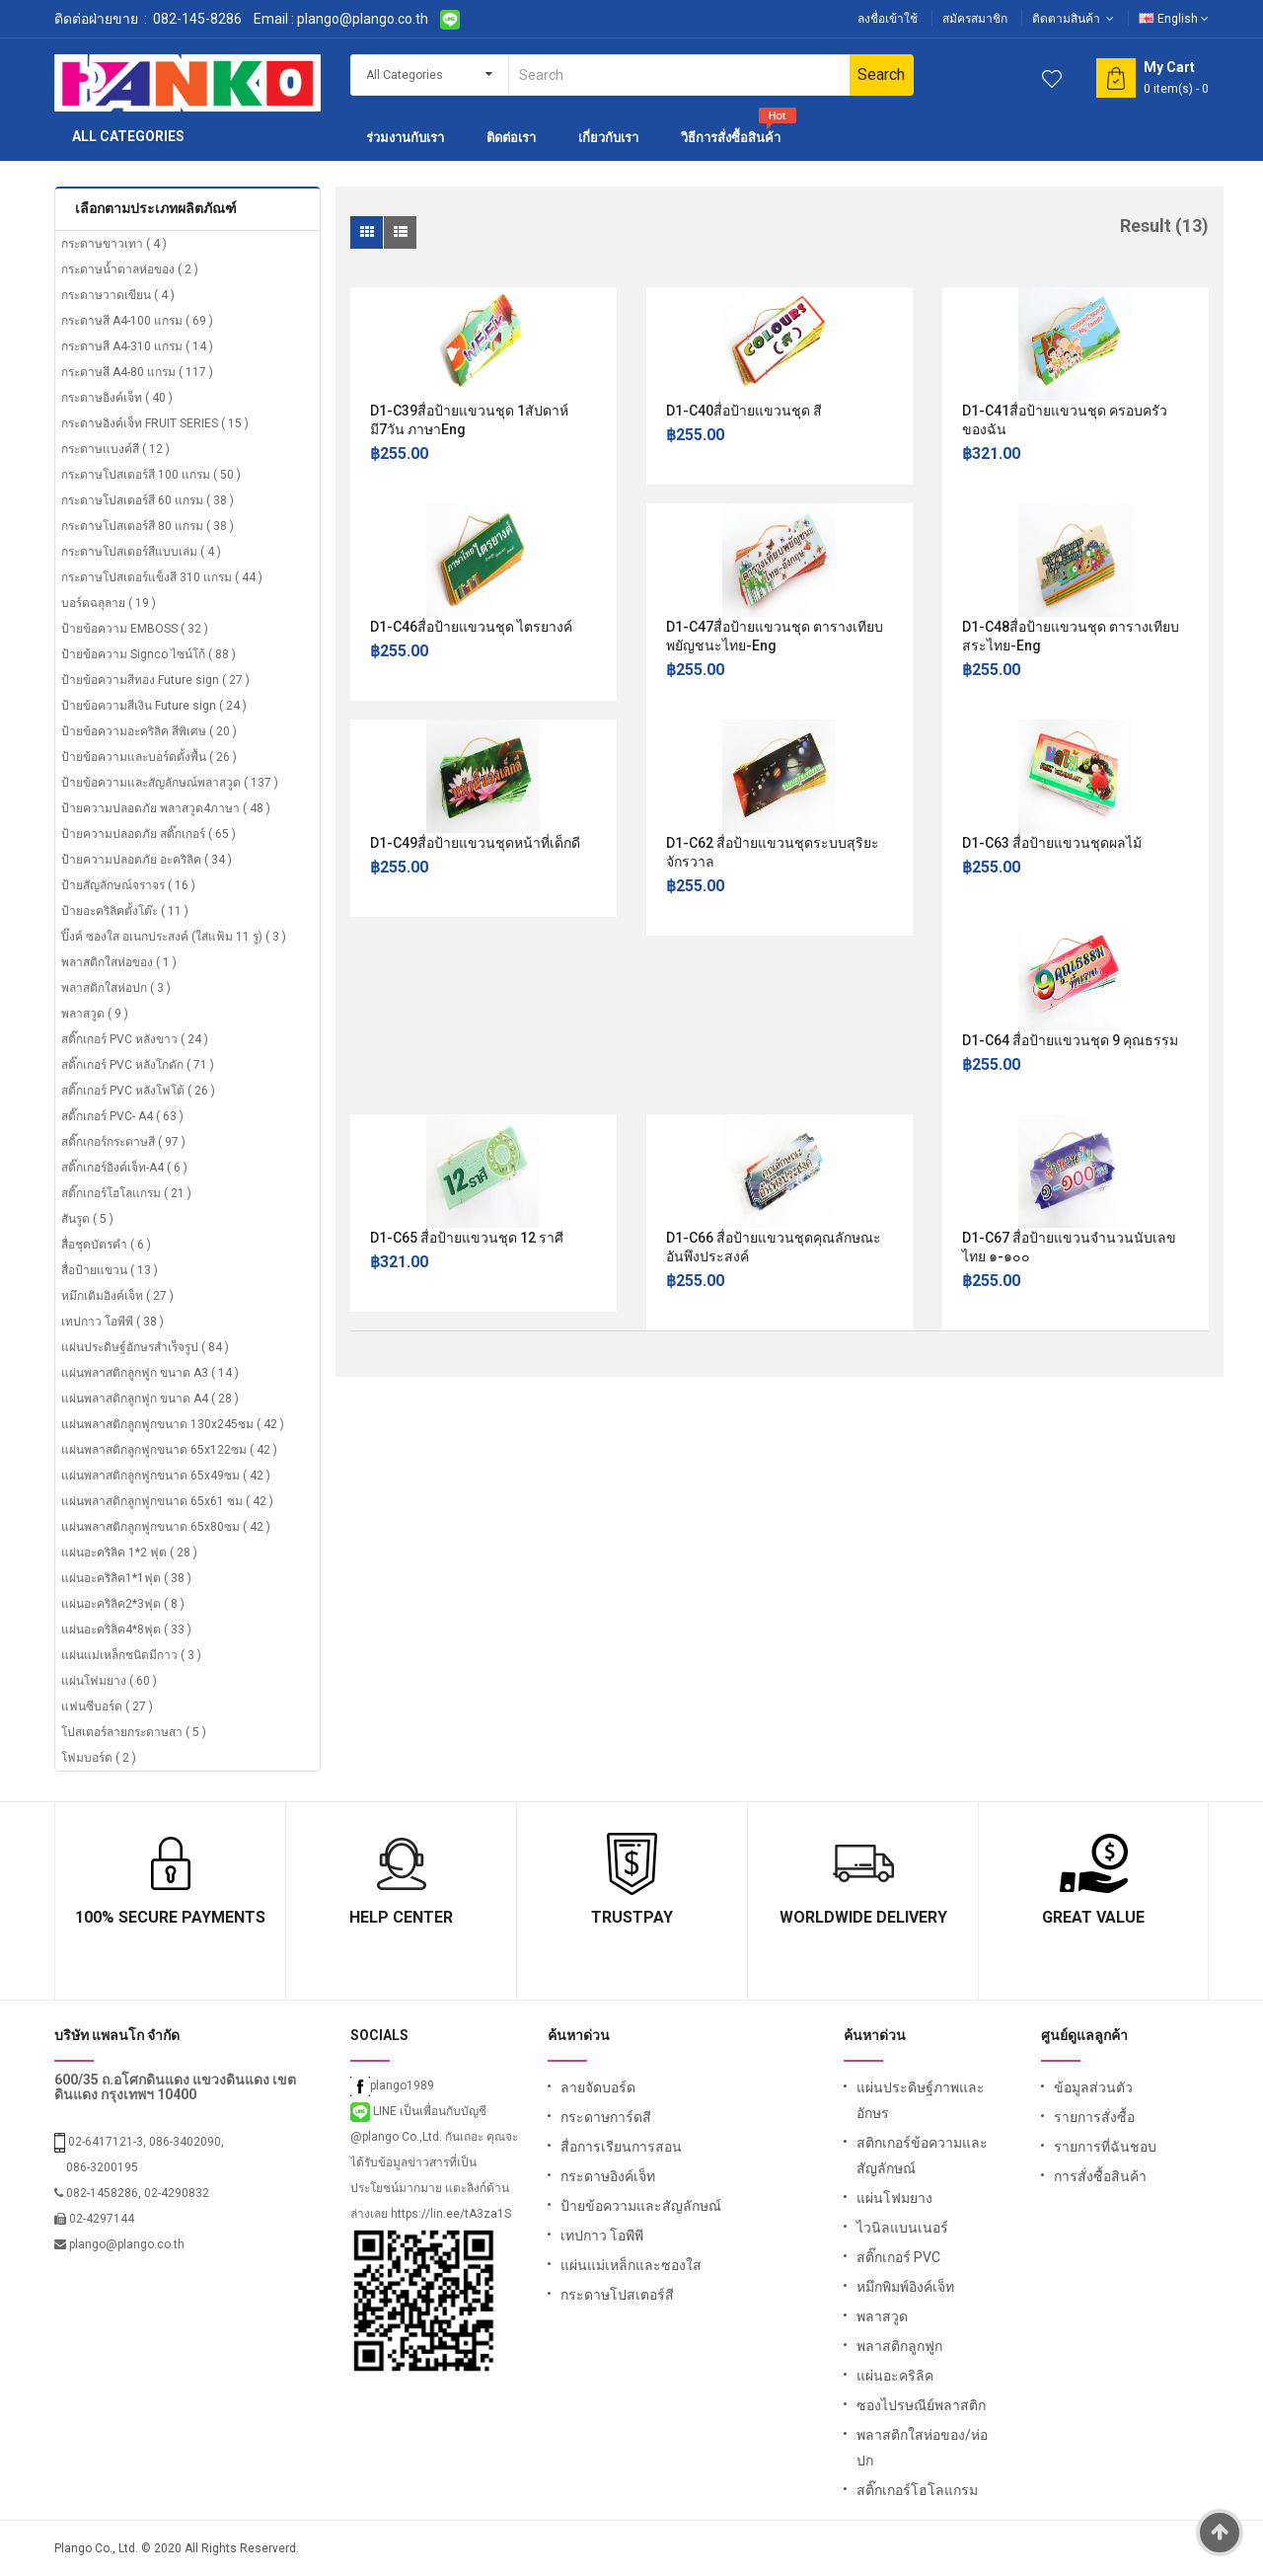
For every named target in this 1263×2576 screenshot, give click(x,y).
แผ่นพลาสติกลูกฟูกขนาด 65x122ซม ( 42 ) (169, 1450)
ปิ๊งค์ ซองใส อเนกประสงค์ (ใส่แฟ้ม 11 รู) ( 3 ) (173, 937)
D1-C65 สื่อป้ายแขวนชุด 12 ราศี (466, 1238)
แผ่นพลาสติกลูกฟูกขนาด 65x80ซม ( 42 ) (165, 1527)
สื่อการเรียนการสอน (621, 2147)
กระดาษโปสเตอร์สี (617, 2295)
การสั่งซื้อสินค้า (1100, 2176)
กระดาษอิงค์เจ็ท (607, 2176)
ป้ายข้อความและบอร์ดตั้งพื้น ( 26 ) (149, 757)
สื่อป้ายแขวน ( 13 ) (109, 1270)
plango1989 (392, 2085)
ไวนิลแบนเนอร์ (902, 2227)
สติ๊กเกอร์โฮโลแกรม (917, 2490)
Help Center (401, 1917)
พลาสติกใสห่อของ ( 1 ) (119, 962)
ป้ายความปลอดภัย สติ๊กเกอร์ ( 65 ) (148, 834)
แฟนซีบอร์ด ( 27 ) (107, 1706)
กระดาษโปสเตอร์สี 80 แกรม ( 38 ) (147, 526)
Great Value (1093, 1917)
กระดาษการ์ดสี (605, 2117)
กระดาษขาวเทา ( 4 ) (114, 244)
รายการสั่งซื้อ (1094, 2117)
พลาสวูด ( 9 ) (94, 1014)
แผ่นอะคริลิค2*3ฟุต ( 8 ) (123, 1604)
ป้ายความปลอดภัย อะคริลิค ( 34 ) (146, 860)
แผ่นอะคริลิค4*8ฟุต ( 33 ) (126, 1629)
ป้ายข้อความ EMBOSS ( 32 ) (134, 629)
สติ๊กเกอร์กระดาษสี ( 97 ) (123, 1142)
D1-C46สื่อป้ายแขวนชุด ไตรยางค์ (471, 627)
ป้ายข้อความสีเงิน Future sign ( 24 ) (154, 706)
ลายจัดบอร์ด (597, 2087)
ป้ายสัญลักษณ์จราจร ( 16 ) (128, 885)
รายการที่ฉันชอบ (1105, 2147)
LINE (375, 2111)
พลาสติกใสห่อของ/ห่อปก (922, 2447)
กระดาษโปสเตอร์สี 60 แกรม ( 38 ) (147, 500)
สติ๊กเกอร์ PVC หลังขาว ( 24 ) (134, 1039)
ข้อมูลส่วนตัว (1093, 2087)
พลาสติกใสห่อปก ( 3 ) (116, 988)
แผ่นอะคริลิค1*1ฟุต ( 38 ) (126, 1578)
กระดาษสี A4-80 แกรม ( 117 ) (137, 372)
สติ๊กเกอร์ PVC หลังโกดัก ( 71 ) (137, 1065)
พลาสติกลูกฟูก (899, 2346)
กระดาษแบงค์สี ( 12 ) (115, 449)
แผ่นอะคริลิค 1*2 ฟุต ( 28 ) (129, 1552)
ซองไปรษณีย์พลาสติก (921, 2405)
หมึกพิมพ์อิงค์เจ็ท (905, 2287)
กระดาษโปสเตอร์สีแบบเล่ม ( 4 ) (141, 552)
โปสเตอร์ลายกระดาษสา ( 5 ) (133, 1732)
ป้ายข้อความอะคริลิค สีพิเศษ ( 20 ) (149, 731)
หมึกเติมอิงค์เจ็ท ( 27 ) (117, 1296)
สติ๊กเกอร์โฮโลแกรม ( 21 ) (126, 1193)
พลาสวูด (882, 2316)
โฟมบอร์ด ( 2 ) (98, 1758)
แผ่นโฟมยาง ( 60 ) (109, 1681)
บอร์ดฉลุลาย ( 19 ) (108, 603)
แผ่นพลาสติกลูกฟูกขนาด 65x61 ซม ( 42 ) (167, 1501)
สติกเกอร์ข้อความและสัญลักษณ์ (922, 2155)
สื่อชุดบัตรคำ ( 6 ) (106, 1244)
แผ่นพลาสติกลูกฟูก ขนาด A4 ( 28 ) (150, 1398)
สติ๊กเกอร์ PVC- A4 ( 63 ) (122, 1116)
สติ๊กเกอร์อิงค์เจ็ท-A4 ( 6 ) (124, 1167)
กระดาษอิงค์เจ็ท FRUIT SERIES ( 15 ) (155, 423)
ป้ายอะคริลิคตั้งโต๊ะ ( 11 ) (124, 911)
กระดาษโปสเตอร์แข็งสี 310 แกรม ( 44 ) (161, 577)
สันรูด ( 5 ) (87, 1219)
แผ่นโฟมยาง (894, 2198)
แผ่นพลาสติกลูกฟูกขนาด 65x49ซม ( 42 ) (165, 1475)
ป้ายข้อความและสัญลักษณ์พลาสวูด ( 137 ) (169, 783)
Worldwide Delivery (863, 1917)
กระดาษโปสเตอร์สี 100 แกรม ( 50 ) (151, 475)
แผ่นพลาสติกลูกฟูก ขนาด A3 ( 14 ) (150, 1373)
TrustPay (632, 1917)
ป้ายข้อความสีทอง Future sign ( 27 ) (155, 680)
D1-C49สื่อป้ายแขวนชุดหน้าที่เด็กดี (475, 843)
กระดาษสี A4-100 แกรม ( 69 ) (137, 321)
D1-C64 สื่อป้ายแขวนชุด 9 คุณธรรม (1070, 1040)
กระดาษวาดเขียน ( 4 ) (118, 295)
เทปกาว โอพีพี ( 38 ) (112, 1321)
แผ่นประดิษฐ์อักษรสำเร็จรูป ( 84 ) (145, 1347)
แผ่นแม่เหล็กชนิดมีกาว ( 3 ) (131, 1655)
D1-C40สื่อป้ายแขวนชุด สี (744, 410)
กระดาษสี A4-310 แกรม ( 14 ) (137, 346)
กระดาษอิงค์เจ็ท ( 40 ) (117, 398)
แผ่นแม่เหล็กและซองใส (631, 2265)
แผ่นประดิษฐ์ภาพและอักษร (920, 2100)
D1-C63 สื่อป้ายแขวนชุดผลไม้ (1052, 843)
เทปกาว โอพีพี (601, 2235)
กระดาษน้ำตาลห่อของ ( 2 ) (129, 269)
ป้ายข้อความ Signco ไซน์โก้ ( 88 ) (148, 654)
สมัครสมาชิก (974, 19)
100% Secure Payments (170, 1917)
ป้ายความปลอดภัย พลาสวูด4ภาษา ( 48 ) (165, 808)
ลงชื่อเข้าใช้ (887, 19)
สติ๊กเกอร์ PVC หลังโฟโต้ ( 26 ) (138, 1091)
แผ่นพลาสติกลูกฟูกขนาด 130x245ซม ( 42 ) (172, 1424)
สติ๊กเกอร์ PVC (898, 2257)
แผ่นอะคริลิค (894, 2376)
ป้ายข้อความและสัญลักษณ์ (640, 2206)
